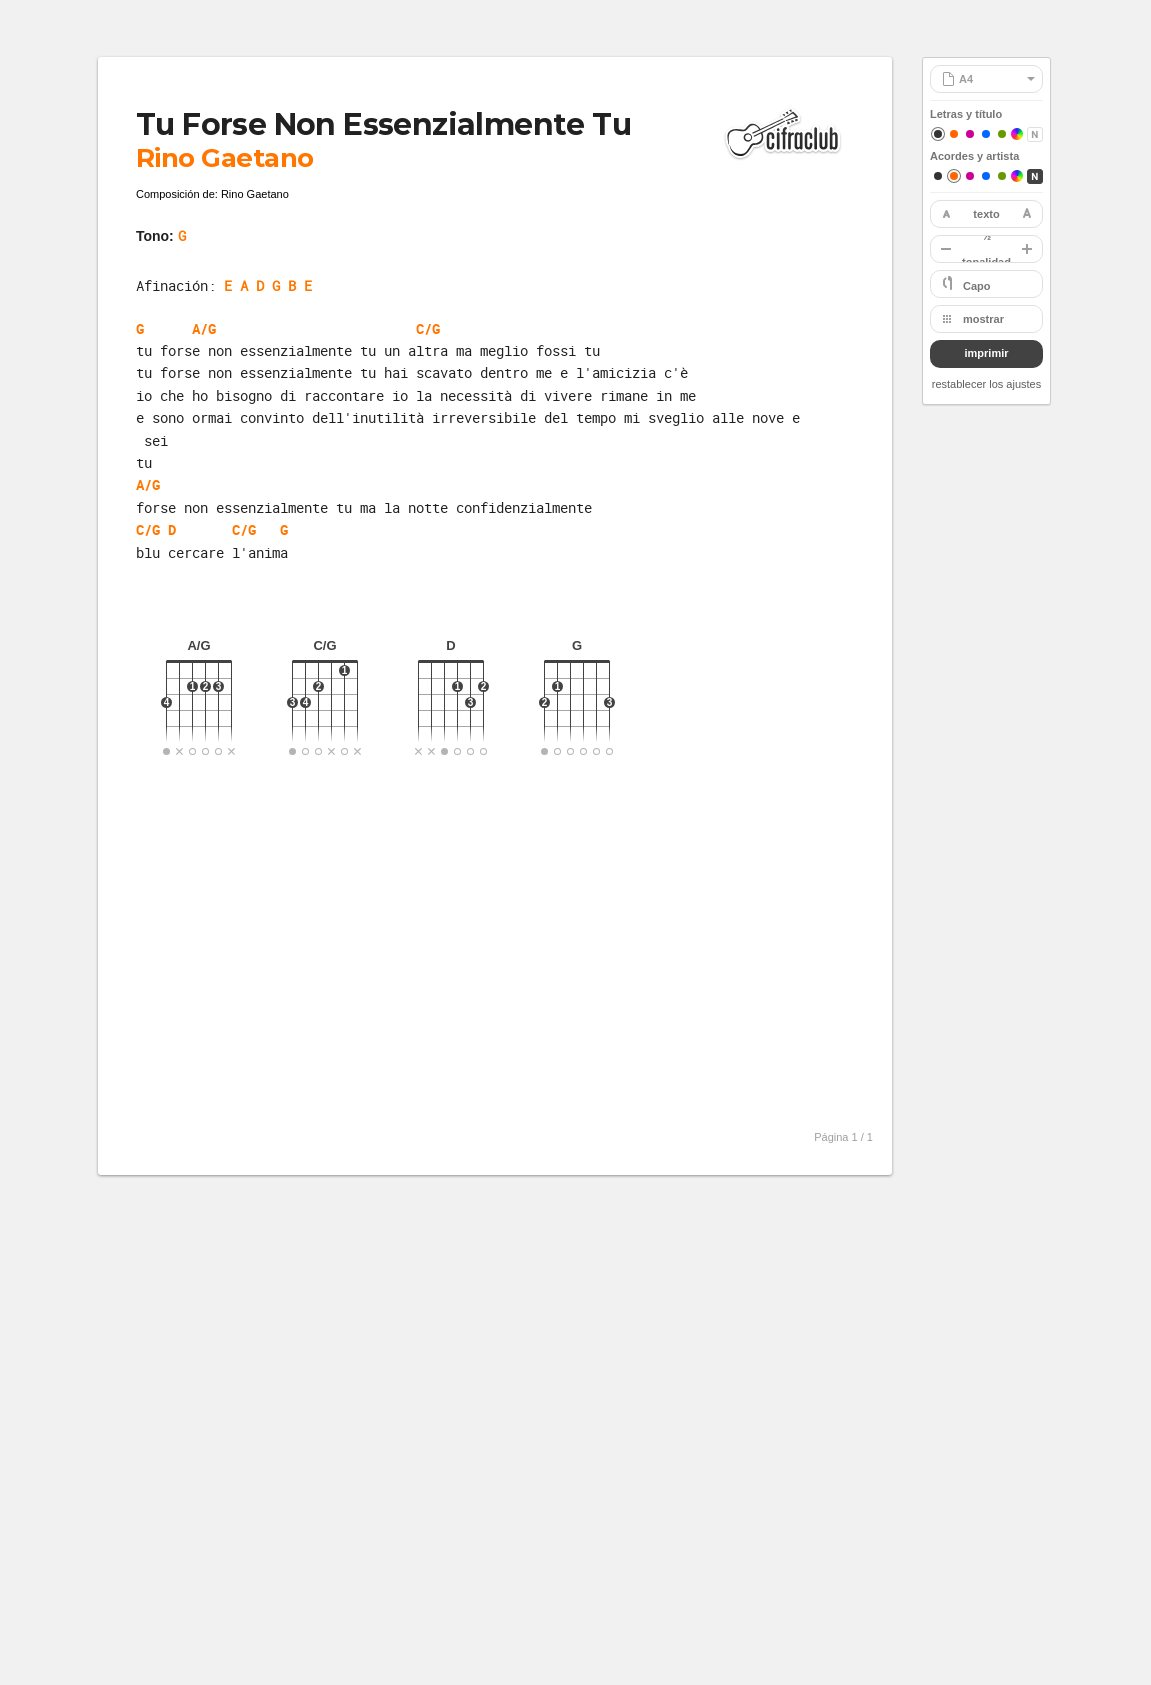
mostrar (983, 319)
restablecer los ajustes (986, 384)
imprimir (986, 353)
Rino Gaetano (225, 158)
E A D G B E (268, 285)
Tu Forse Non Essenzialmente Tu (383, 124)
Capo (977, 286)
